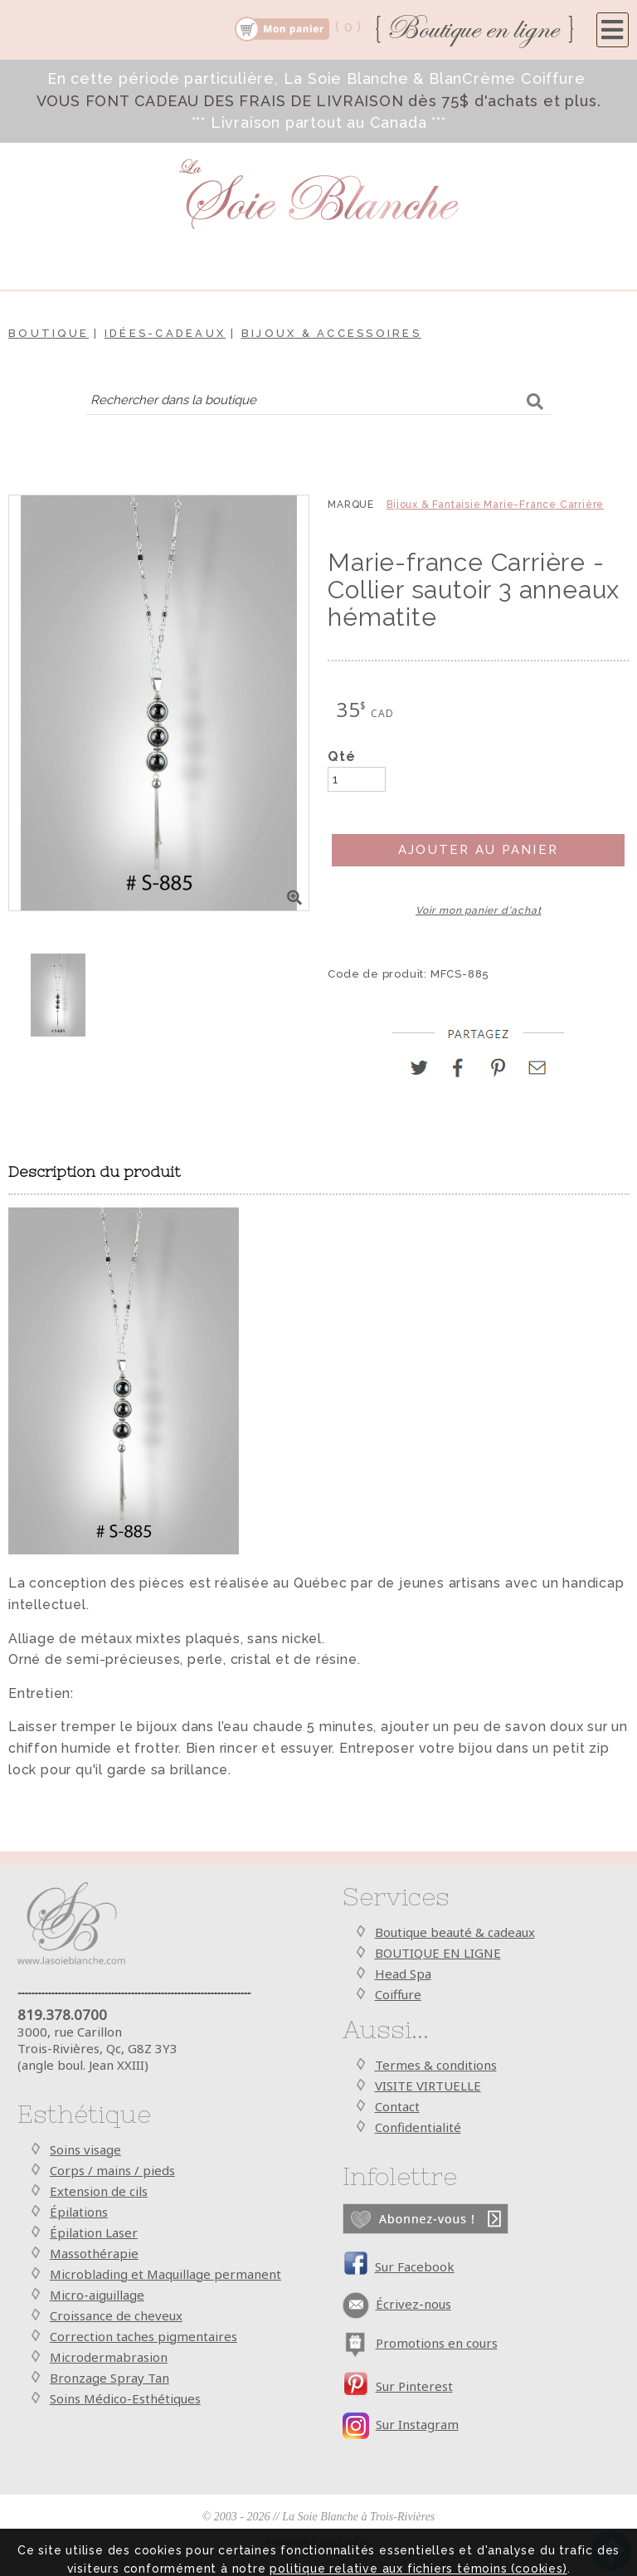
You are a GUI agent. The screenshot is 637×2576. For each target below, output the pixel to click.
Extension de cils (99, 2191)
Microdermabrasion (109, 2357)
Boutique (48, 333)
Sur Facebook (415, 2266)
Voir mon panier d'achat (478, 910)
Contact (397, 2106)
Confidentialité (418, 2127)
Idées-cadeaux (165, 333)
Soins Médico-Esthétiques (125, 2398)
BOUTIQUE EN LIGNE (438, 1952)
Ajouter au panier (478, 849)
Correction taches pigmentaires (143, 2336)
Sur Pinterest (414, 2386)
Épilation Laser (94, 2232)
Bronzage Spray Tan (109, 2377)
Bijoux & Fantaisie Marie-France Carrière (495, 504)
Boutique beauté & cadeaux (455, 1932)
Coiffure (398, 1994)
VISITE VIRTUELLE (428, 2085)
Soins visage (85, 2149)
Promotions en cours (437, 2342)
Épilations (79, 2211)
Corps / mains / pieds (112, 2170)
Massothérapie (94, 2253)
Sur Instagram (417, 2424)
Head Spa (403, 1973)
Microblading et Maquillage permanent (165, 2274)
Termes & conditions (436, 2064)
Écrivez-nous (413, 2303)
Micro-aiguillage (97, 2294)
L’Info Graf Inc (342, 2541)
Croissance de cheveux (116, 2315)
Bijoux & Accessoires (331, 333)
